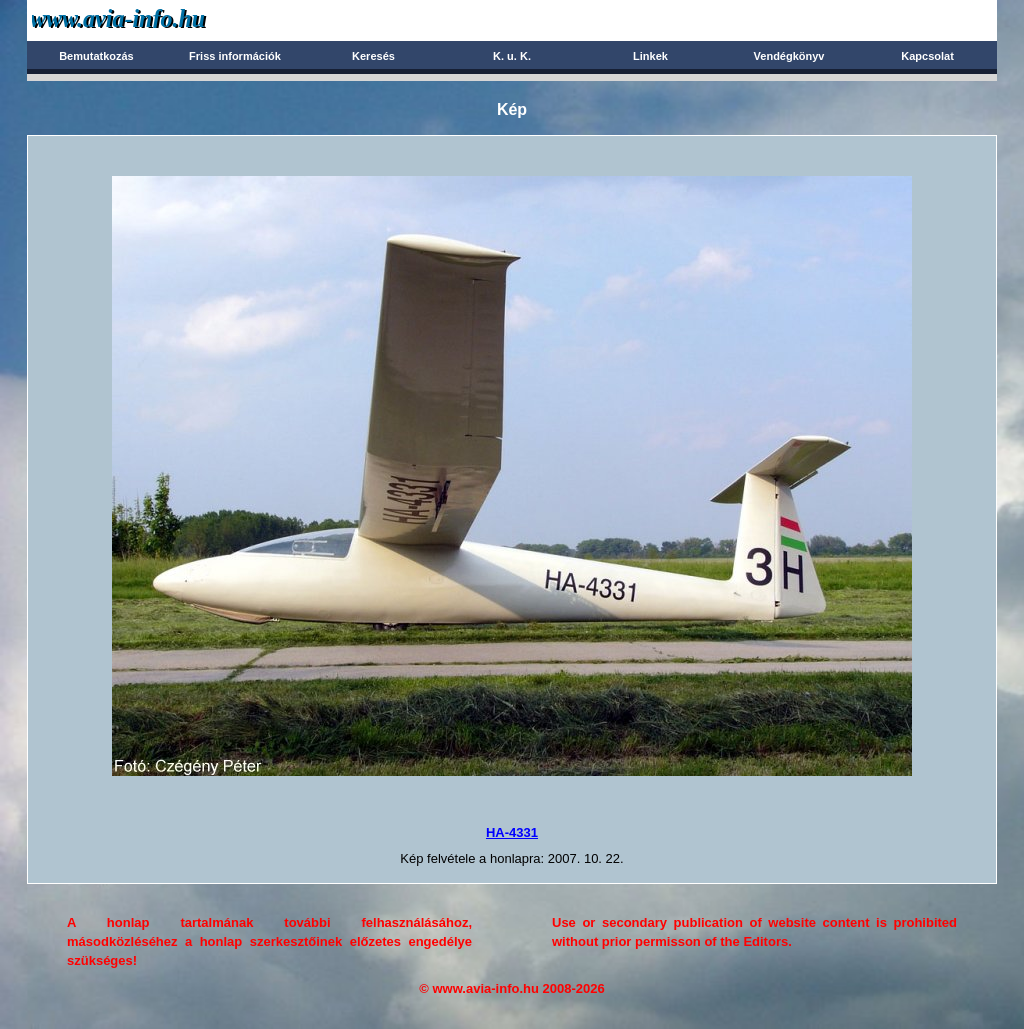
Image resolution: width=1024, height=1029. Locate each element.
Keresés (373, 56)
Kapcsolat (927, 56)
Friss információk (235, 56)
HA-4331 (512, 832)
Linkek (650, 56)
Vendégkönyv (789, 56)
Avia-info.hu (153, 19)
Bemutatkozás (96, 56)
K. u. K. (512, 56)
